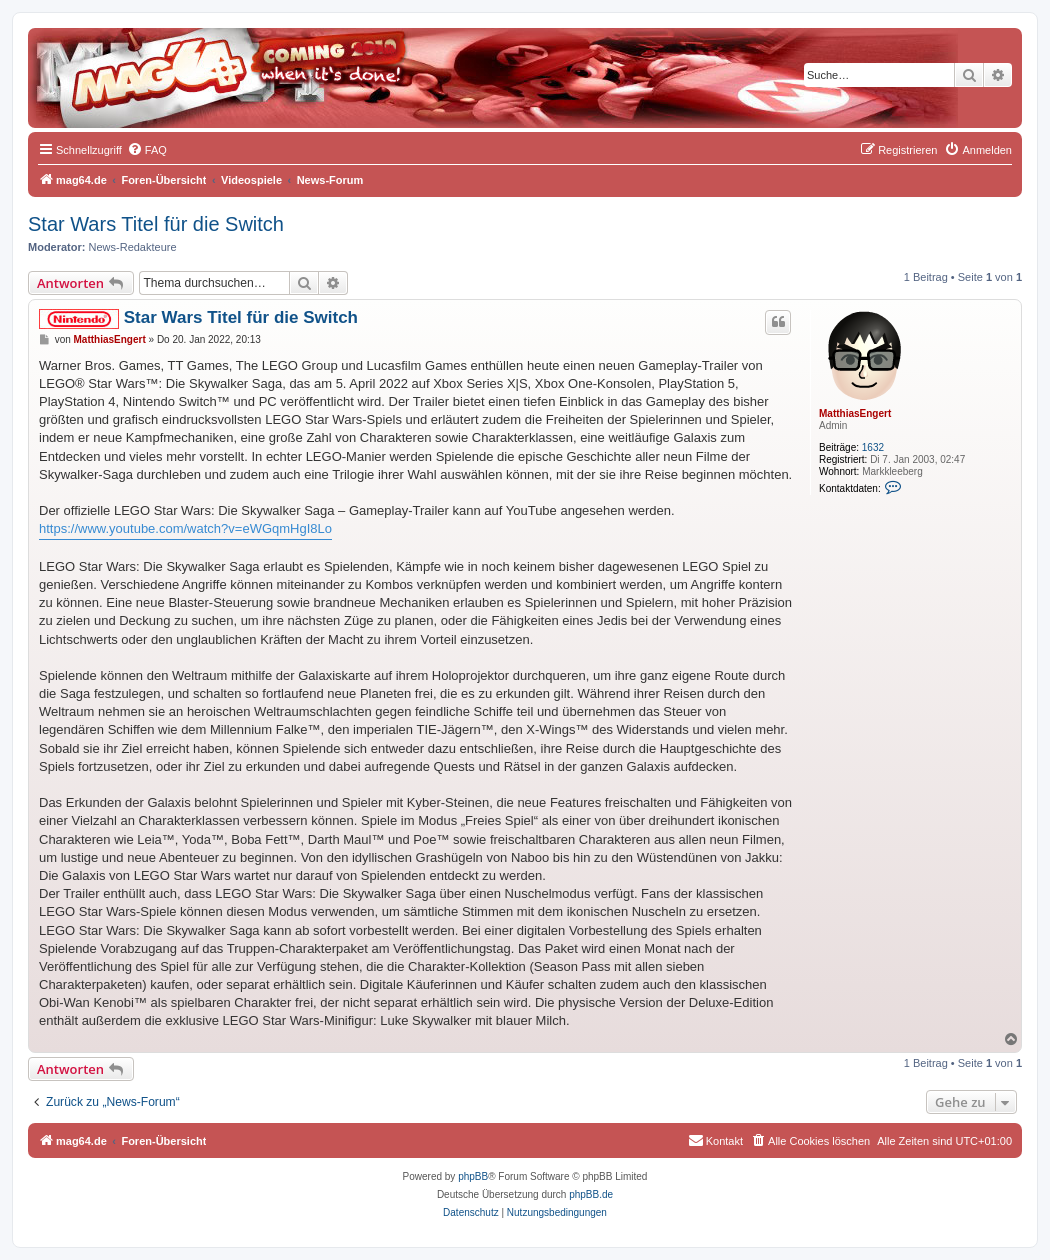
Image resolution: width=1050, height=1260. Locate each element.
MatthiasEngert (855, 413)
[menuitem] (147, 150)
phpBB (473, 1176)
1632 (873, 447)
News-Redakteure (133, 247)
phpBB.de (591, 1194)
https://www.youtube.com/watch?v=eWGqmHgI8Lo (185, 528)
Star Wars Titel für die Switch (156, 224)
